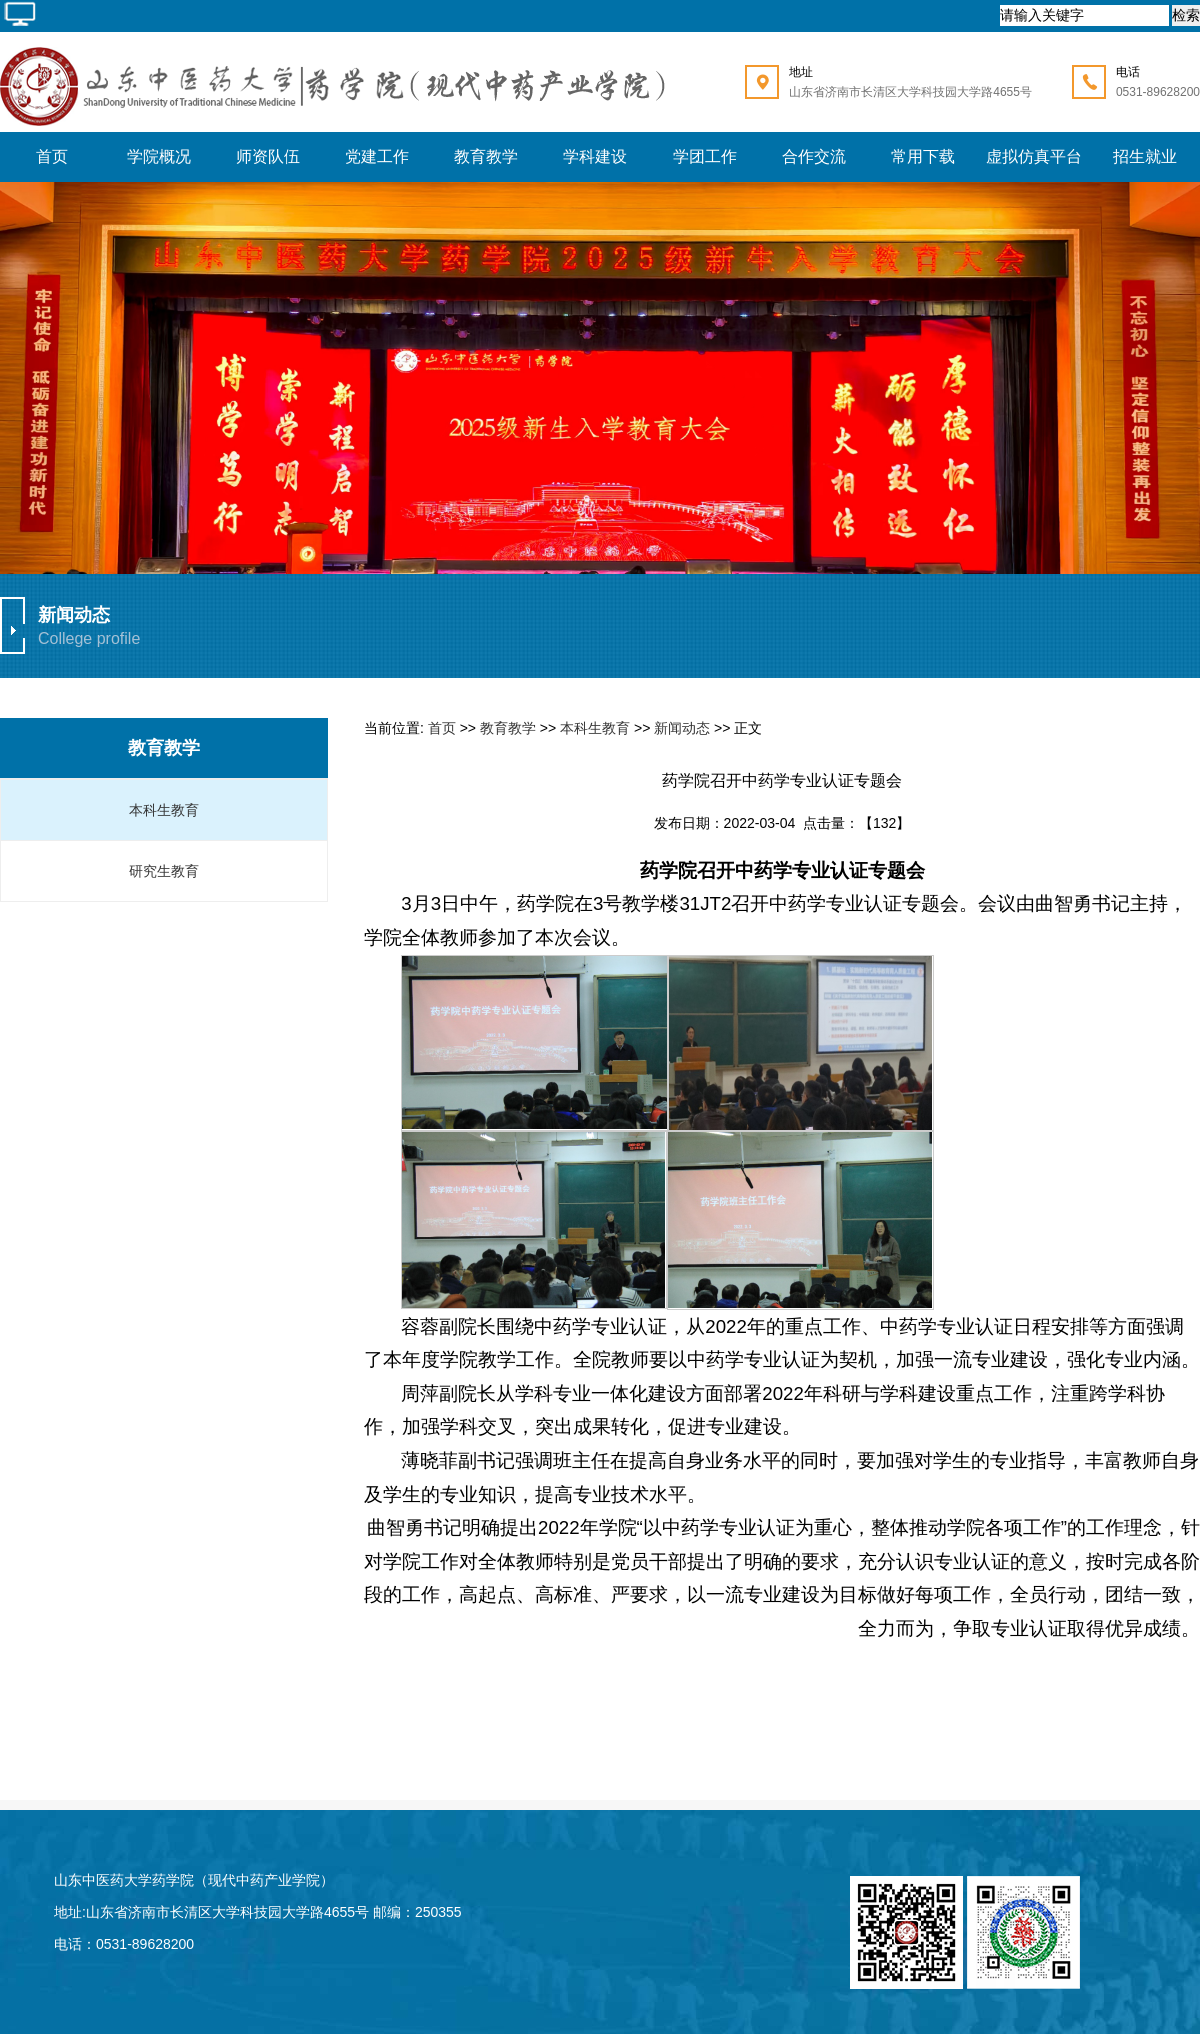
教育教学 (164, 748)
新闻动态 (682, 728)
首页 (442, 728)
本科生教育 (164, 810)
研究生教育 (164, 871)
